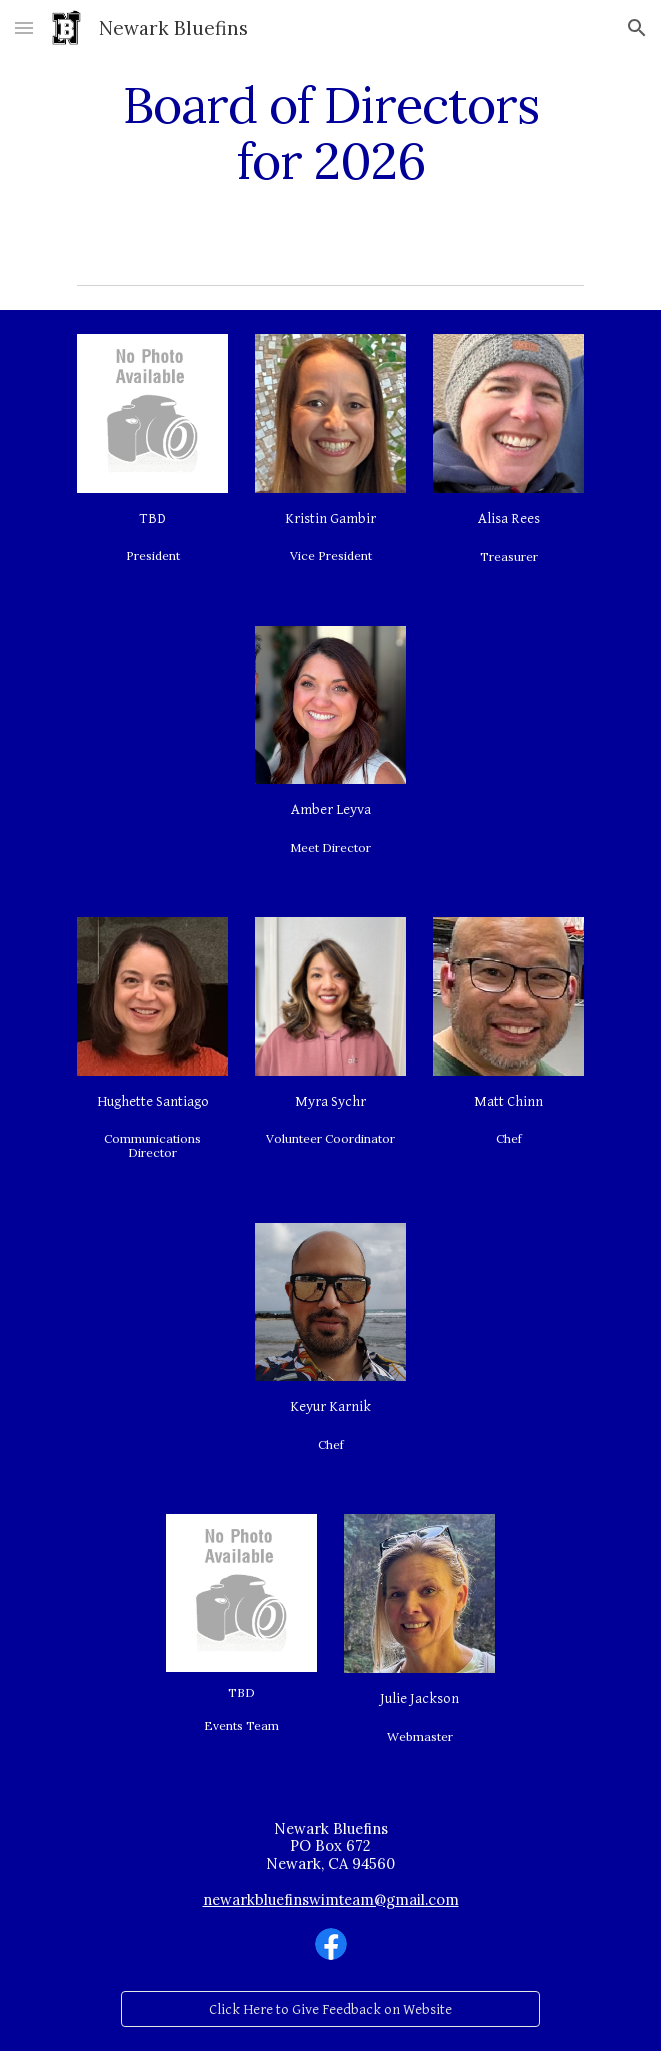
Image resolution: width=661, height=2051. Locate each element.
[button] (24, 27)
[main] (330, 132)
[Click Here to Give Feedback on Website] (330, 2009)
